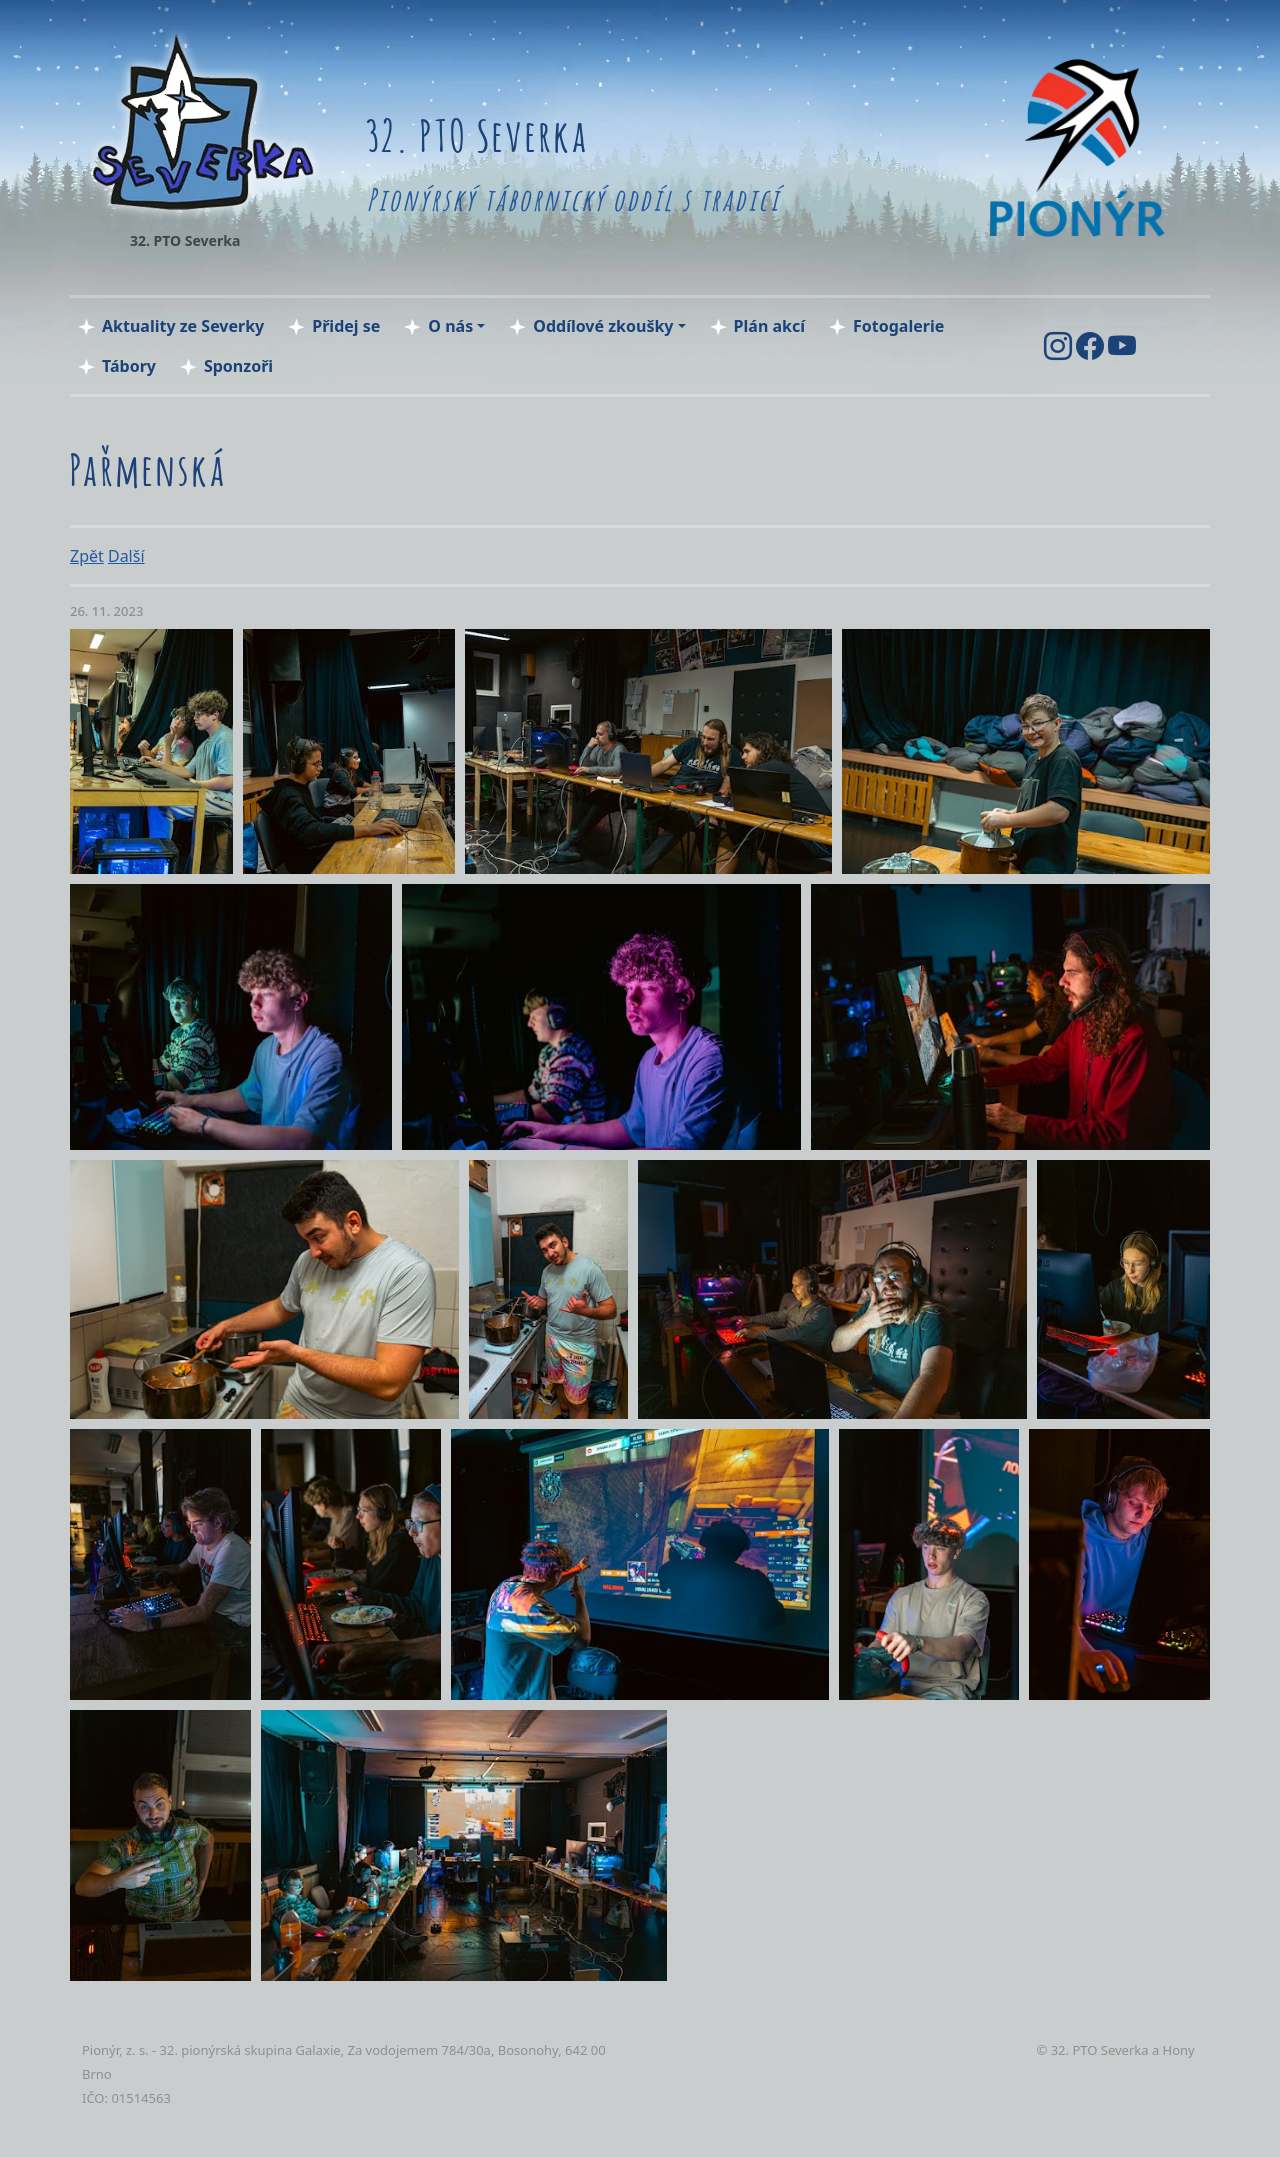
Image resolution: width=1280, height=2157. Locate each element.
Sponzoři (238, 366)
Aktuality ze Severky (183, 326)
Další (126, 556)
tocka (102, 2121)
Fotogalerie (898, 326)
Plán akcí (769, 326)
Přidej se (346, 326)
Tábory (129, 366)
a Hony (1173, 2050)
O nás (450, 326)
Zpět (87, 556)
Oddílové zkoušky (603, 326)
